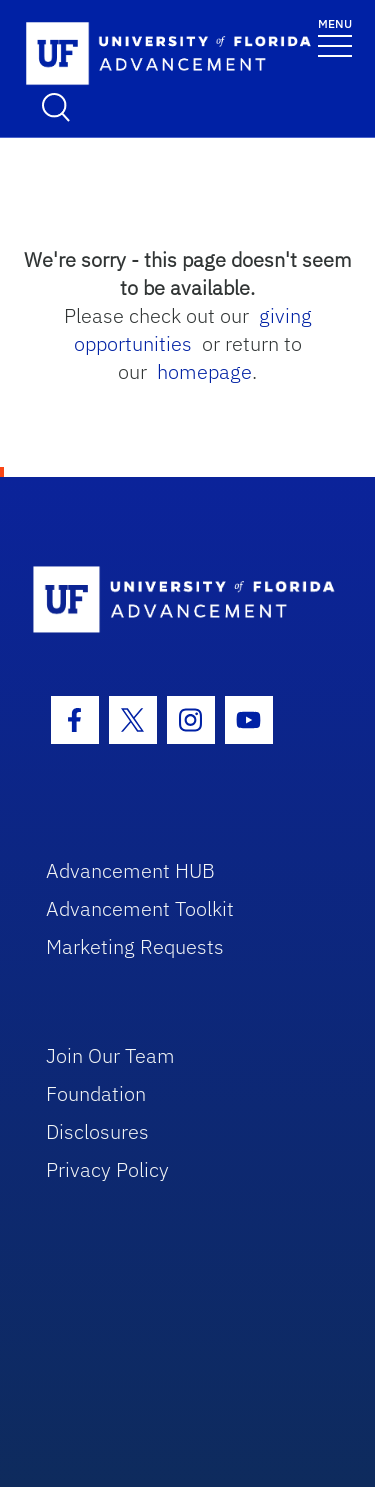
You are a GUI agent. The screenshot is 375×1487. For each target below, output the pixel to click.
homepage (204, 371)
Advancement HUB (130, 870)
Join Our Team (110, 1055)
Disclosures (97, 1131)
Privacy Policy (107, 1169)
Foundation (96, 1093)
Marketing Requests (135, 946)
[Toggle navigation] (335, 36)
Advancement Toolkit (140, 908)
